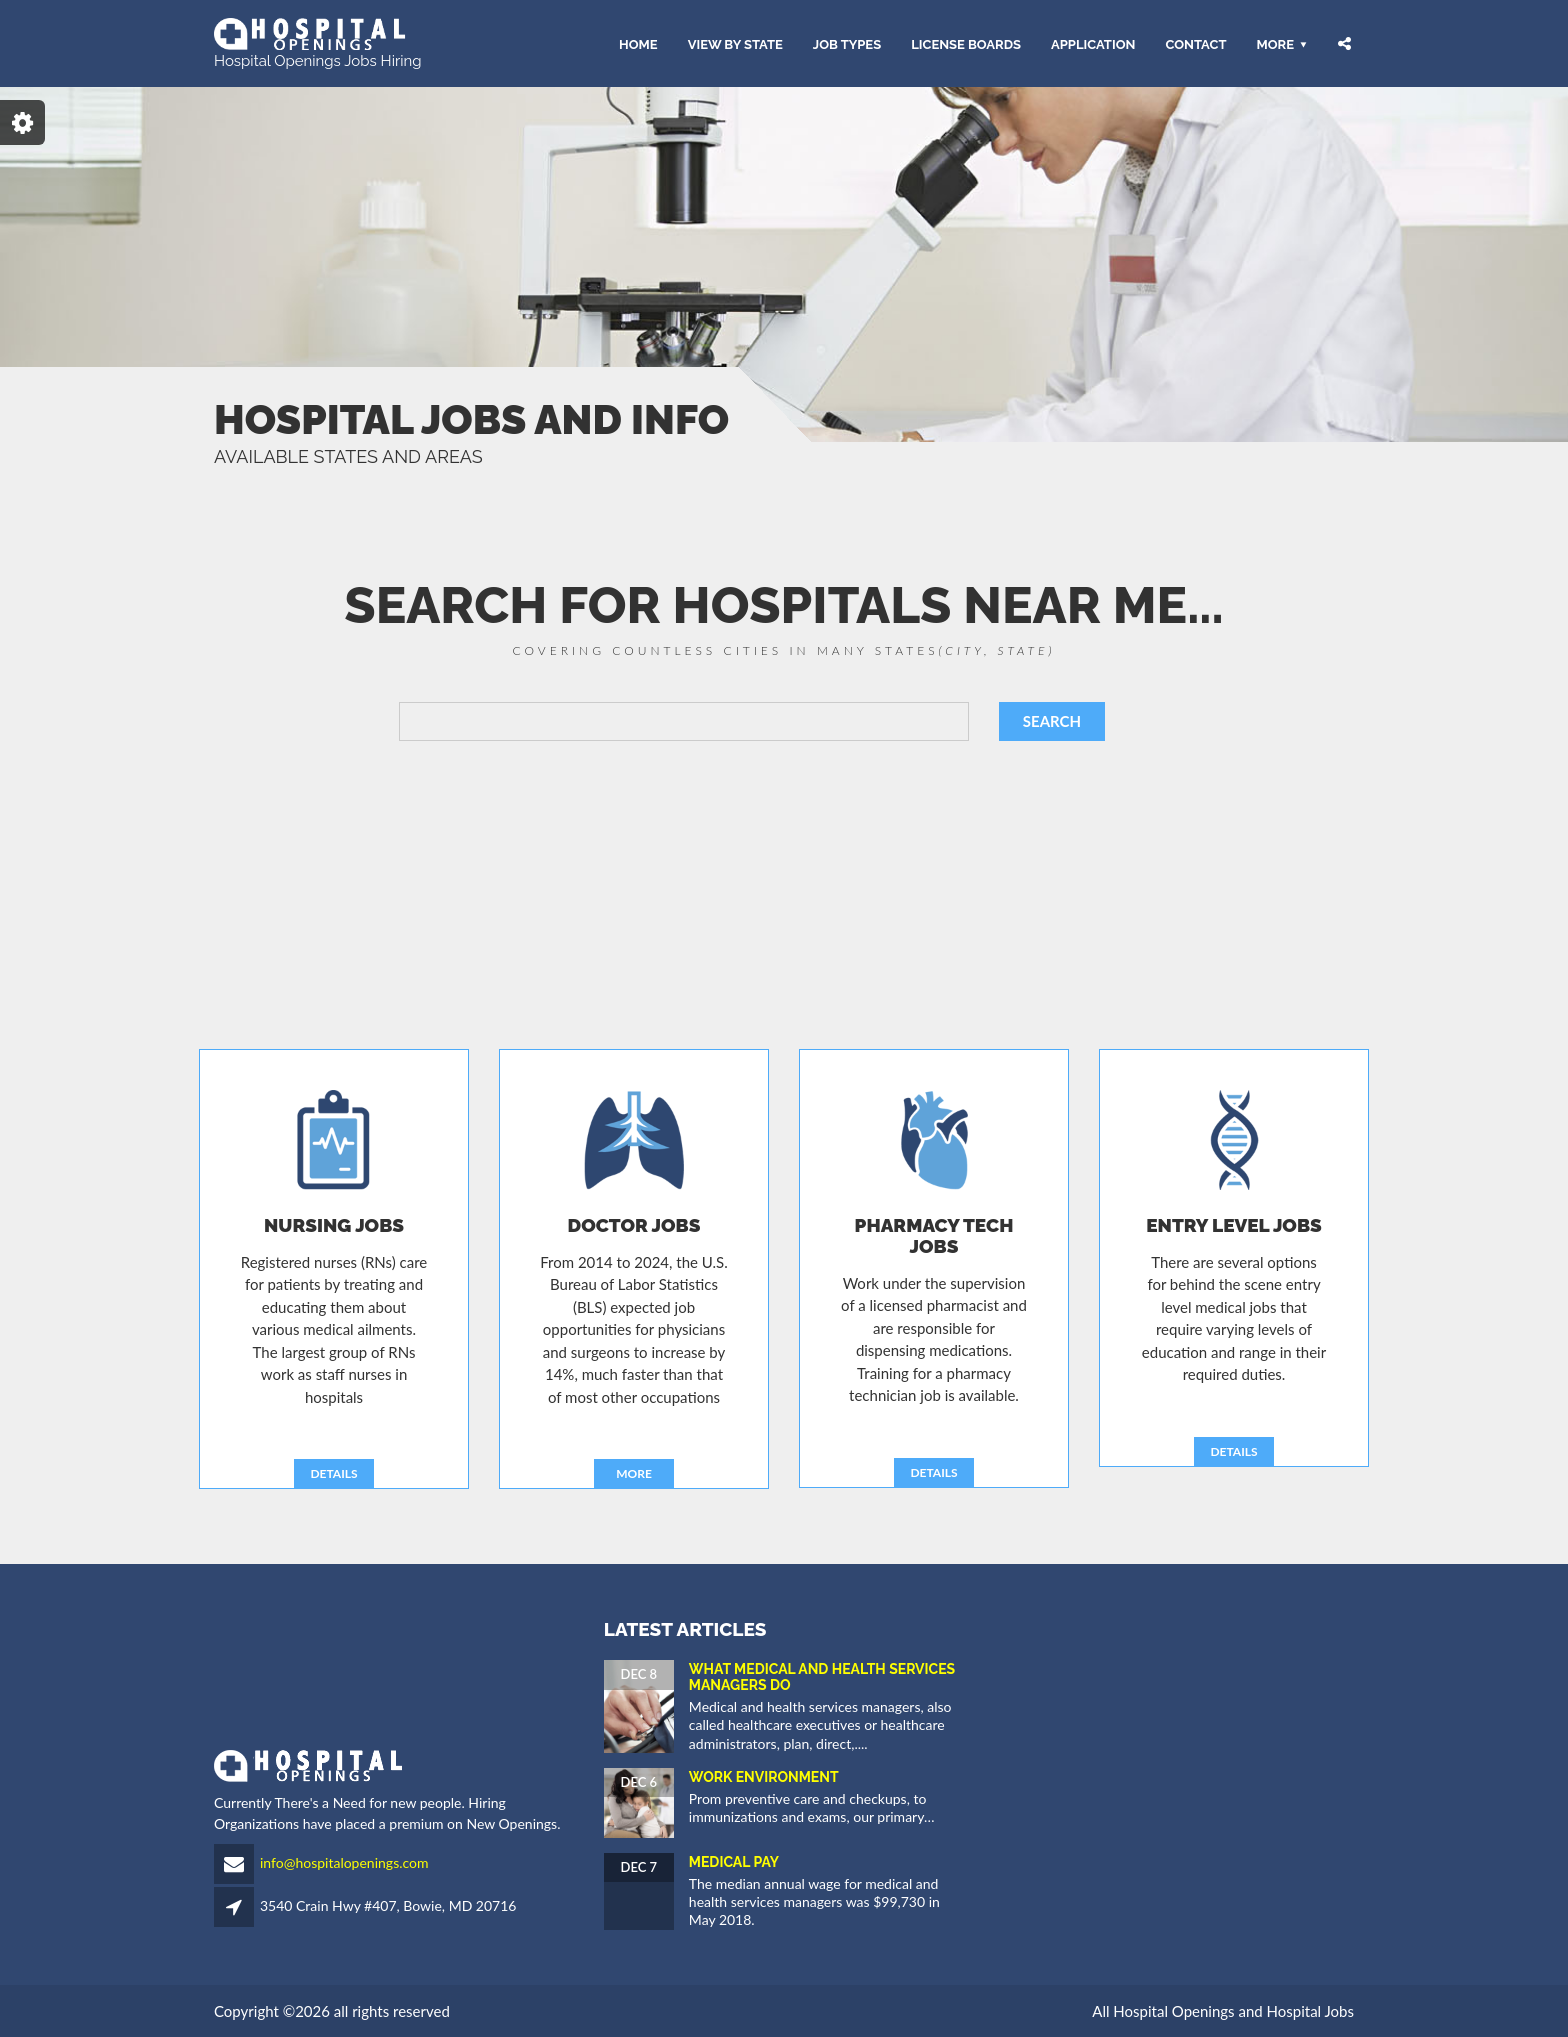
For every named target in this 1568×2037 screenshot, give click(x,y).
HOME (638, 43)
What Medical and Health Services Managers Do (822, 1676)
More (1275, 43)
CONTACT (1195, 43)
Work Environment (764, 1777)
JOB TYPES (847, 43)
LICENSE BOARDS (966, 43)
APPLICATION (1093, 43)
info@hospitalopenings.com (344, 1862)
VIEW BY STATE (735, 43)
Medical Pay (734, 1862)
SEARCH (1052, 721)
